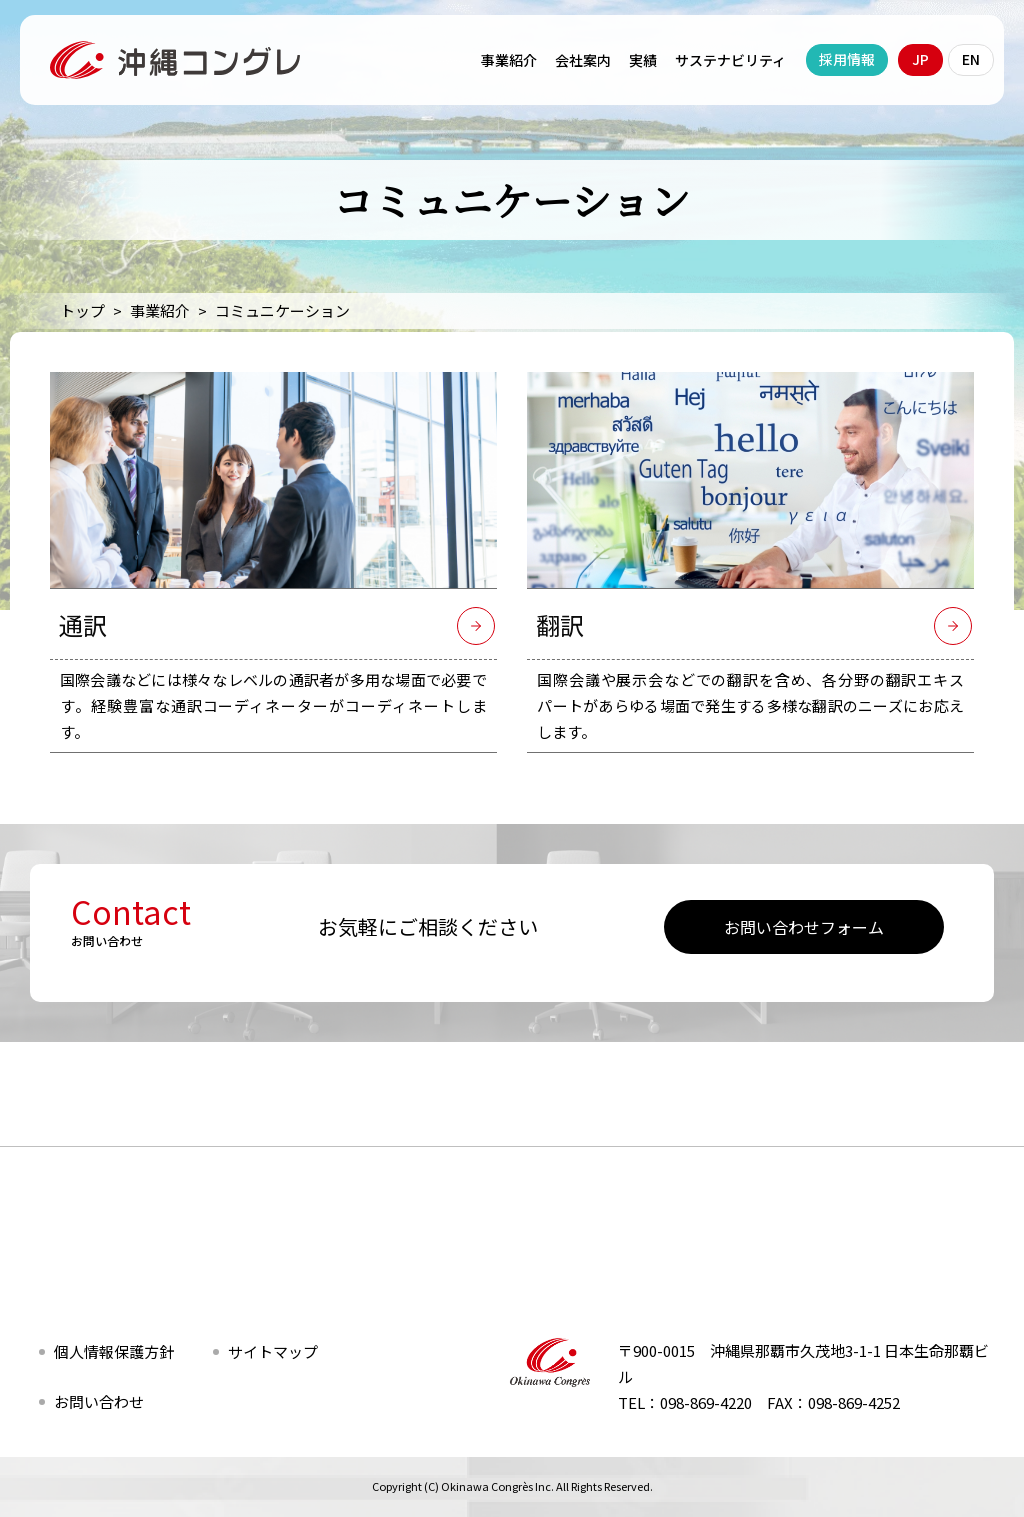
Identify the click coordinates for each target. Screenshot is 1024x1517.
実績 (643, 60)
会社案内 (583, 60)
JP (920, 59)
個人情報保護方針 (114, 1351)
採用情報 (847, 59)
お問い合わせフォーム (804, 927)
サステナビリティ (730, 60)
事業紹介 (509, 60)
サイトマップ (273, 1351)
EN (971, 59)
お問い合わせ (99, 1401)
